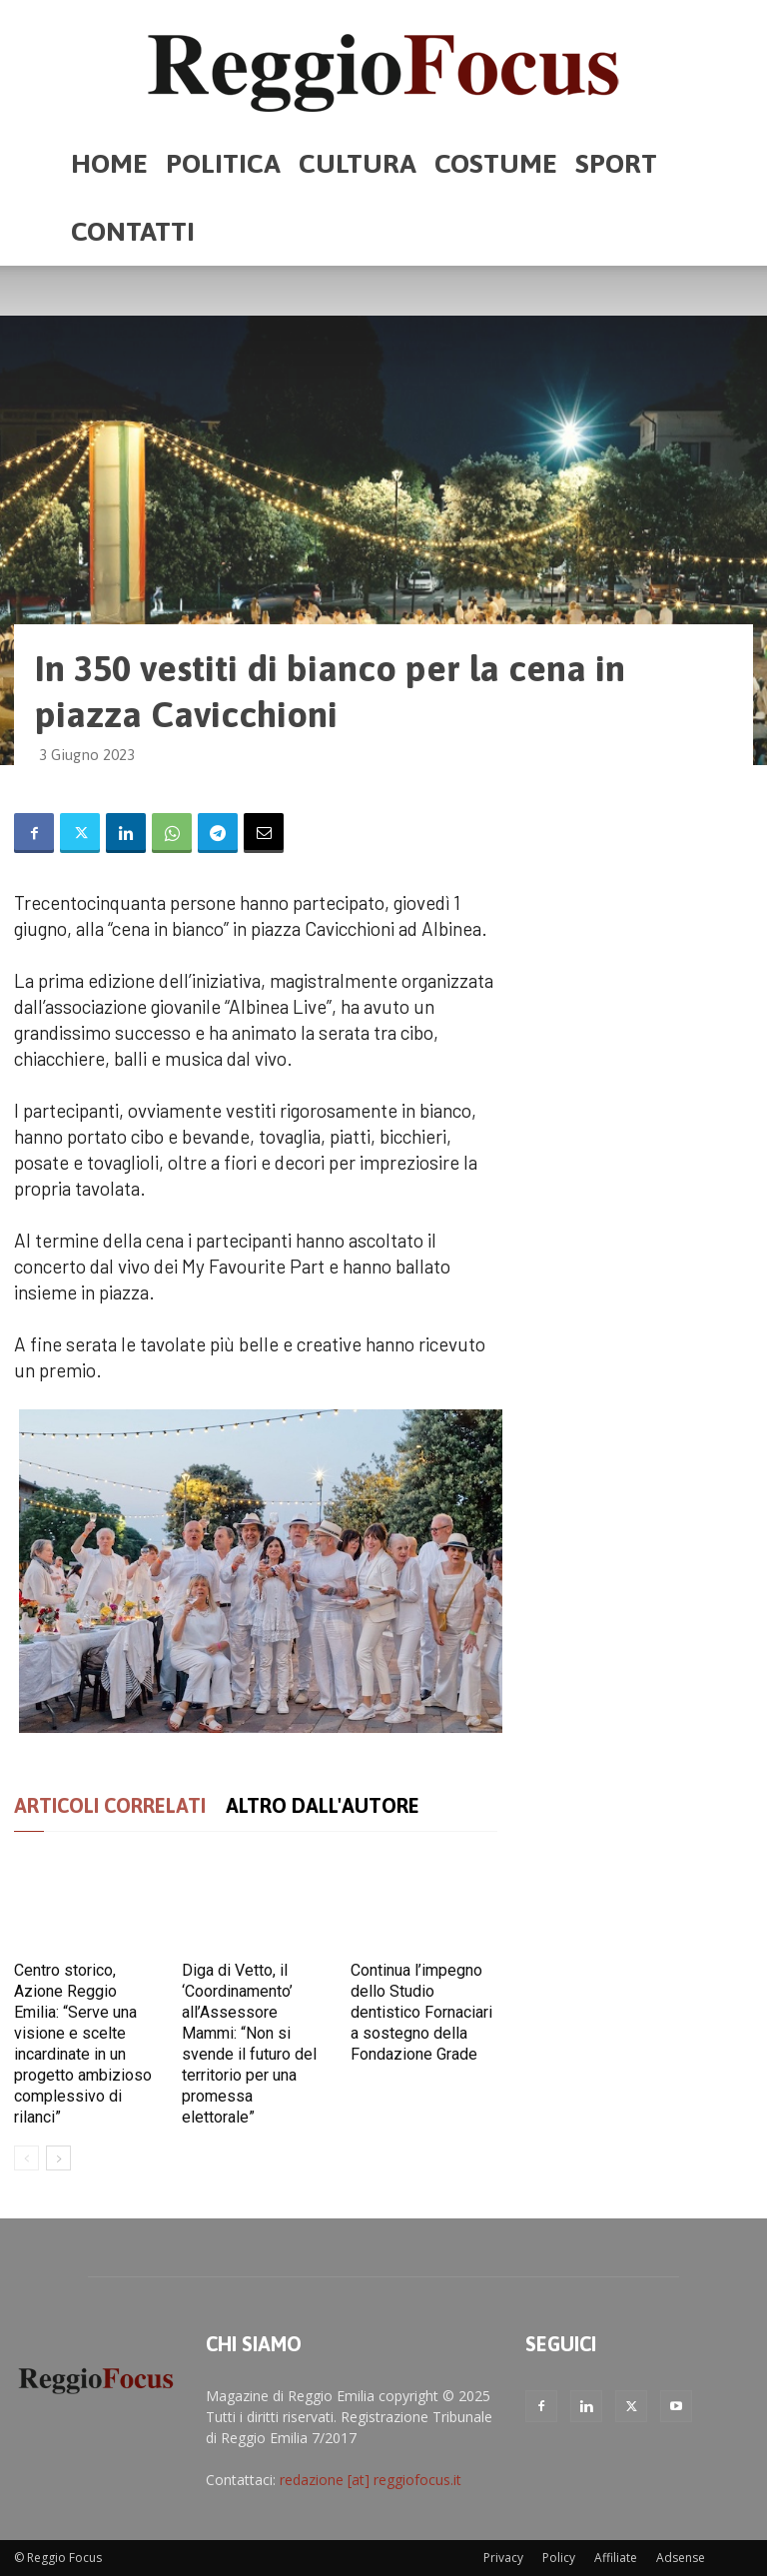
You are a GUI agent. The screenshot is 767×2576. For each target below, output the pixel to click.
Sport (616, 163)
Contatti (133, 231)
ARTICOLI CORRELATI (110, 1805)
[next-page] (58, 2158)
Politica (223, 163)
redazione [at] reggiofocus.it (370, 2479)
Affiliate (615, 2557)
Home (109, 163)
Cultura (357, 163)
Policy (558, 2557)
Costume (495, 163)
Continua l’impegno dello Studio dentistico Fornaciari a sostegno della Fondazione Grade (421, 2012)
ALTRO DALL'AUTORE (322, 1805)
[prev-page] (26, 2158)
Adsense (680, 2557)
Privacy (503, 2557)
